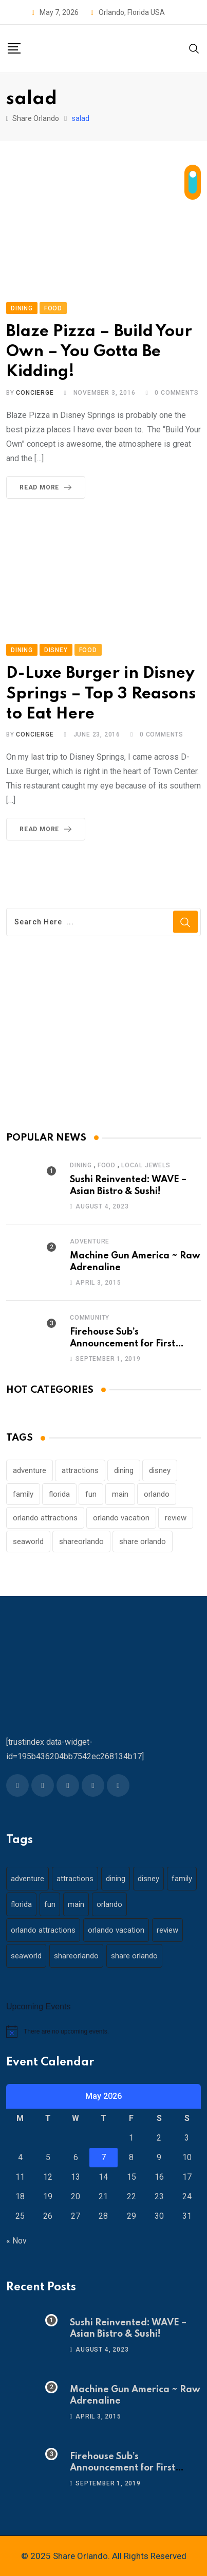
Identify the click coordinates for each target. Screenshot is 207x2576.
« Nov (16, 2241)
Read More (48, 487)
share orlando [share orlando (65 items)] (142, 1541)
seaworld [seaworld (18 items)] (28, 1541)
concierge (34, 392)
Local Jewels (146, 1165)
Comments (176, 392)
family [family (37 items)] (23, 1494)
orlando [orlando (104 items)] (157, 1494)
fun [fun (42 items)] (91, 1494)
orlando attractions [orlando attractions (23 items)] (45, 1517)
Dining (81, 1165)
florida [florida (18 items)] (59, 1494)
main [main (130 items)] (120, 1494)
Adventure (89, 1241)
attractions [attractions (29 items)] (80, 1470)
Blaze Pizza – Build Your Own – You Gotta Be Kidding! (99, 352)
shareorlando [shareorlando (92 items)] (81, 1541)
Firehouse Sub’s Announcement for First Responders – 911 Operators (132, 1343)
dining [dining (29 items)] (124, 1470)
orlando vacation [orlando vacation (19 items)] (121, 1517)
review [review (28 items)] (175, 1517)
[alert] (103, 2031)
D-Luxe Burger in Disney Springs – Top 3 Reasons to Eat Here (101, 693)
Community (89, 1317)
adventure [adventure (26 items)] (29, 1470)
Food (107, 1165)
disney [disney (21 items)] (160, 1470)
